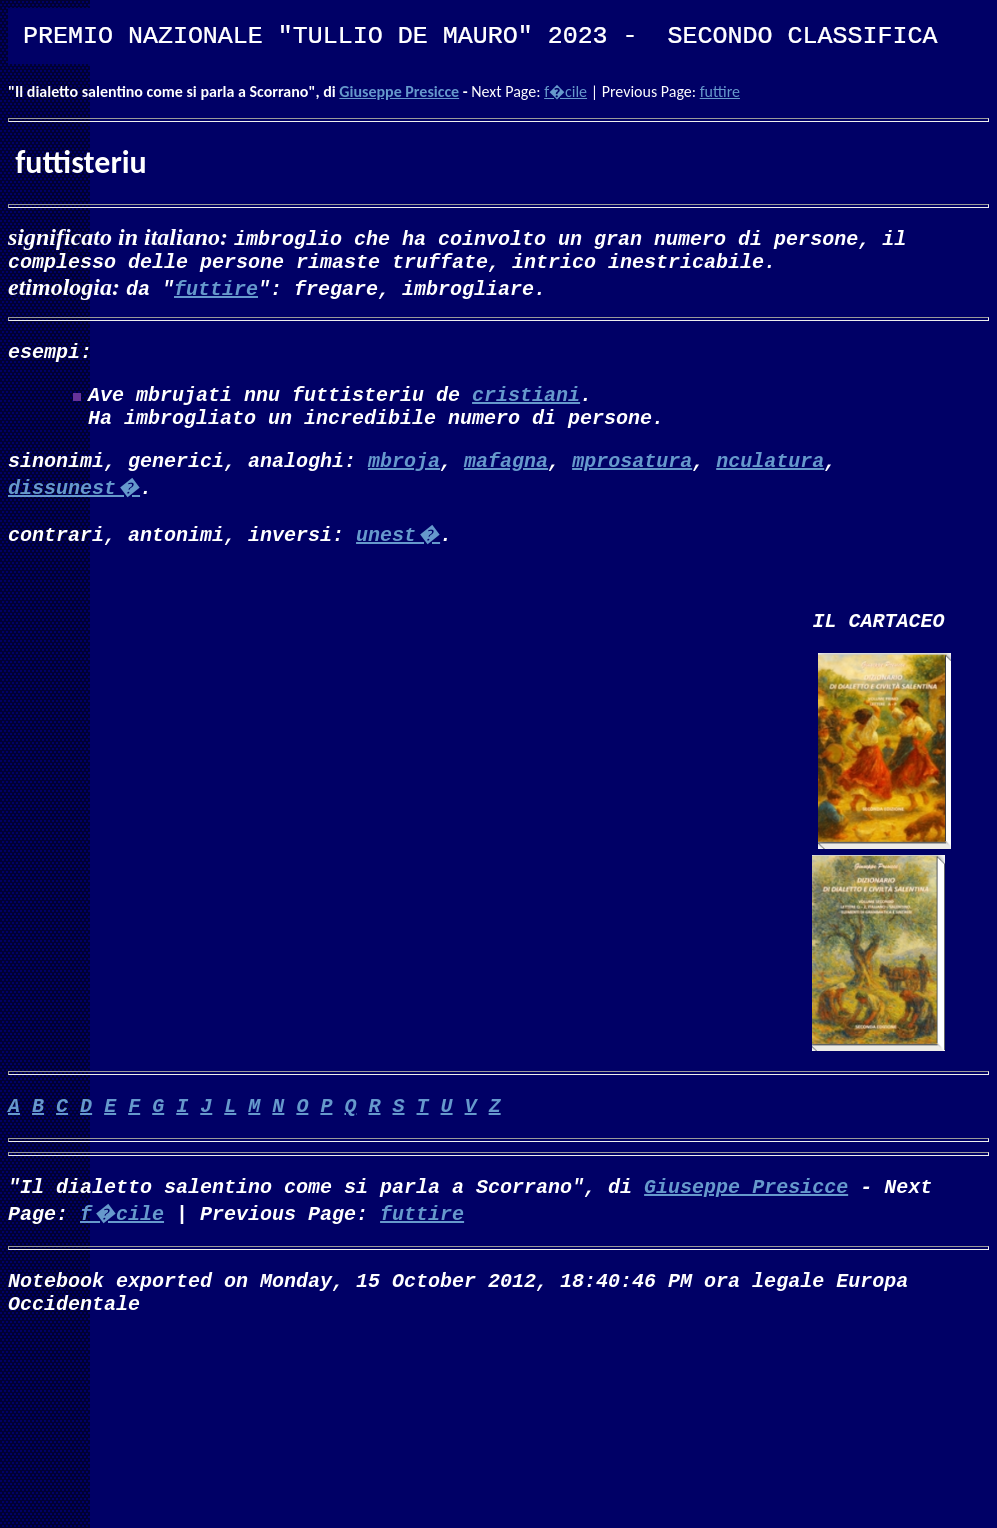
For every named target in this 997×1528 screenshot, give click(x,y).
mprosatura (632, 479)
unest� (398, 553)
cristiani (526, 405)
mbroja (404, 479)
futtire (720, 91)
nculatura (770, 479)
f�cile (565, 91)
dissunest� (74, 506)
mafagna (506, 479)
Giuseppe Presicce (399, 91)
